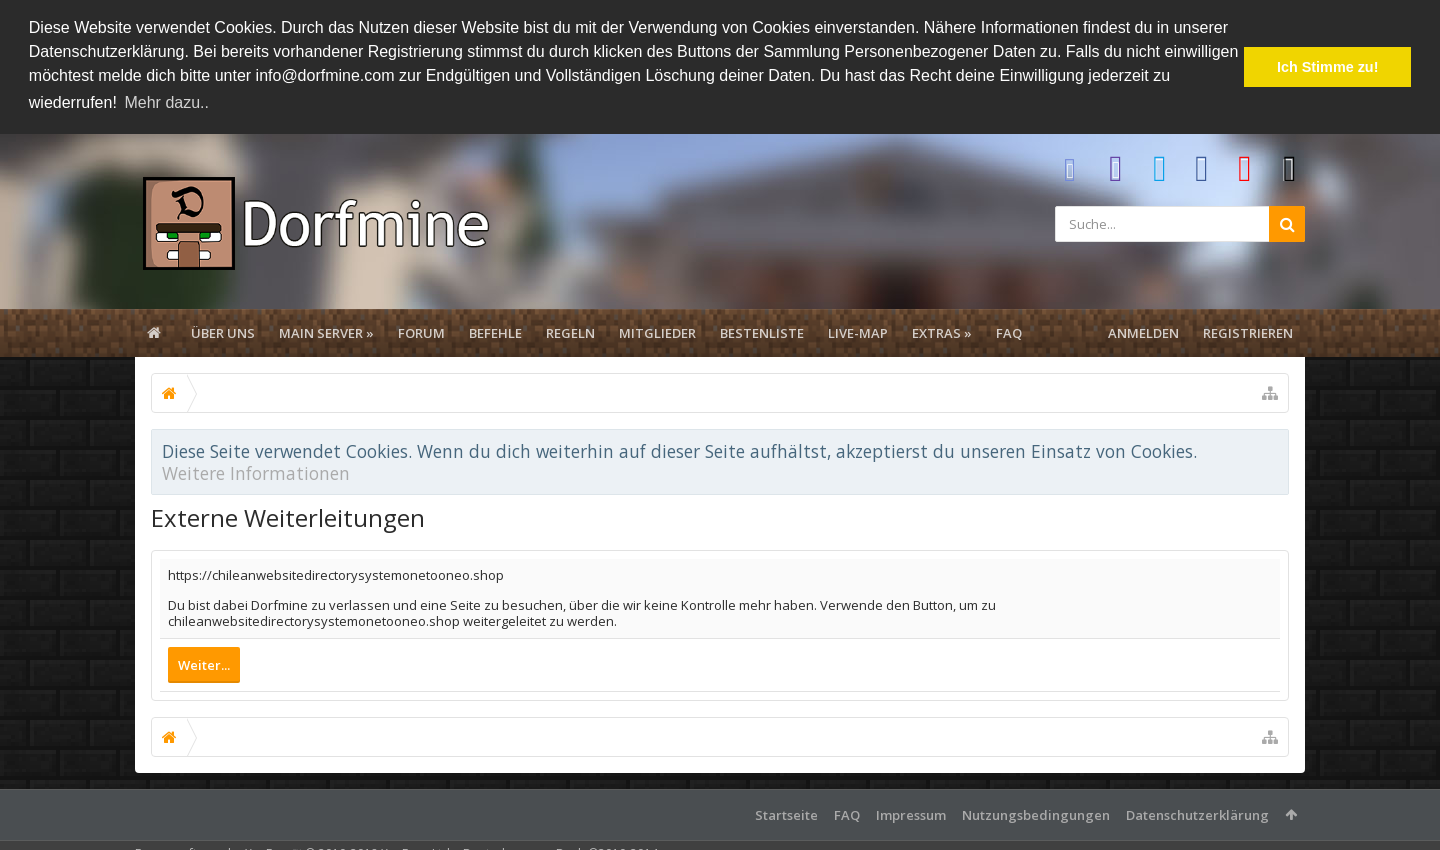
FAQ (1009, 331)
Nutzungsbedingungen (1036, 813)
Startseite (786, 813)
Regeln (570, 331)
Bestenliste (762, 331)
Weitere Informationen (256, 471)
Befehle (495, 331)
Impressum (911, 813)
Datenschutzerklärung (1197, 813)
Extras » (942, 331)
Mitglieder (657, 331)
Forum (421, 331)
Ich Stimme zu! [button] (1328, 67)
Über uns (223, 331)
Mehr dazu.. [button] (166, 102)
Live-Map (858, 331)
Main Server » (326, 331)
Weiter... (204, 663)
